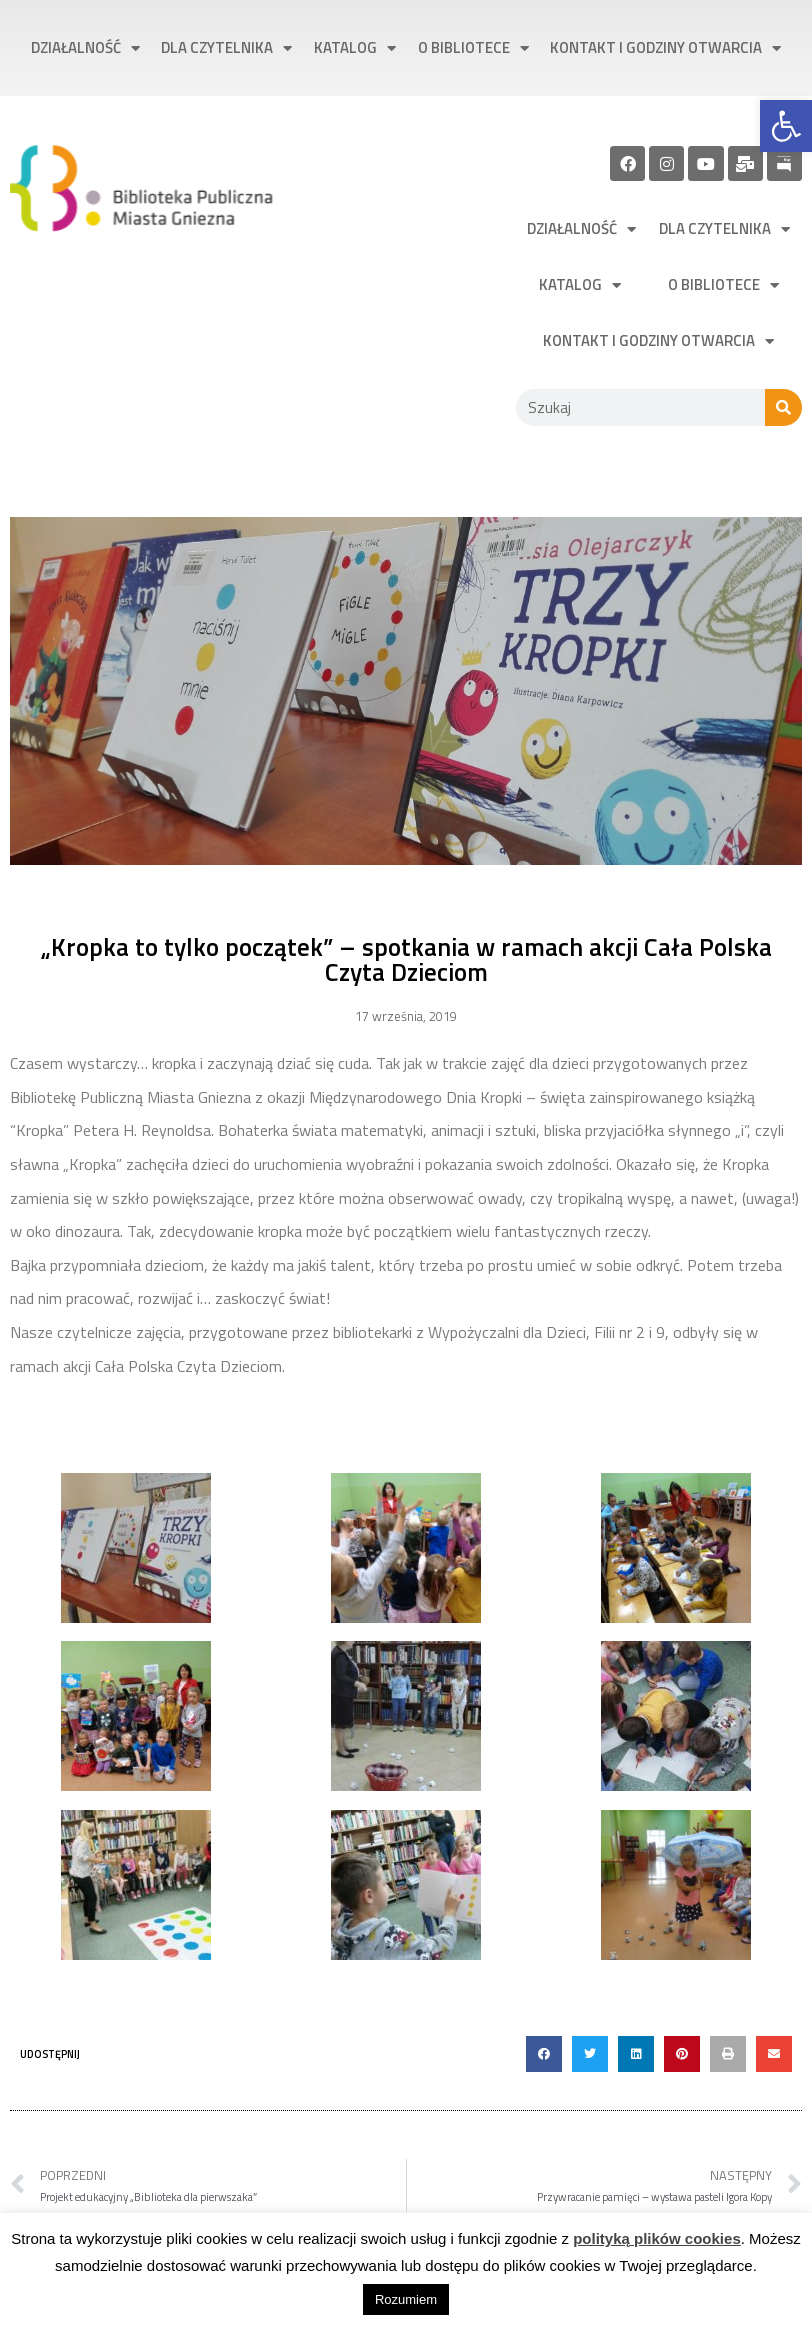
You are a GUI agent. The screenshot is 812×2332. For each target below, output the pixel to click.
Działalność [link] (85, 48)
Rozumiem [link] (406, 2299)
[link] (786, 126)
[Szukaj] (783, 407)
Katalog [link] (355, 48)
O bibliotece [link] (473, 48)
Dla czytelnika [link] (226, 48)
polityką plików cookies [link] (657, 2238)
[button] (544, 2054)
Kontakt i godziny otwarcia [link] (665, 48)
